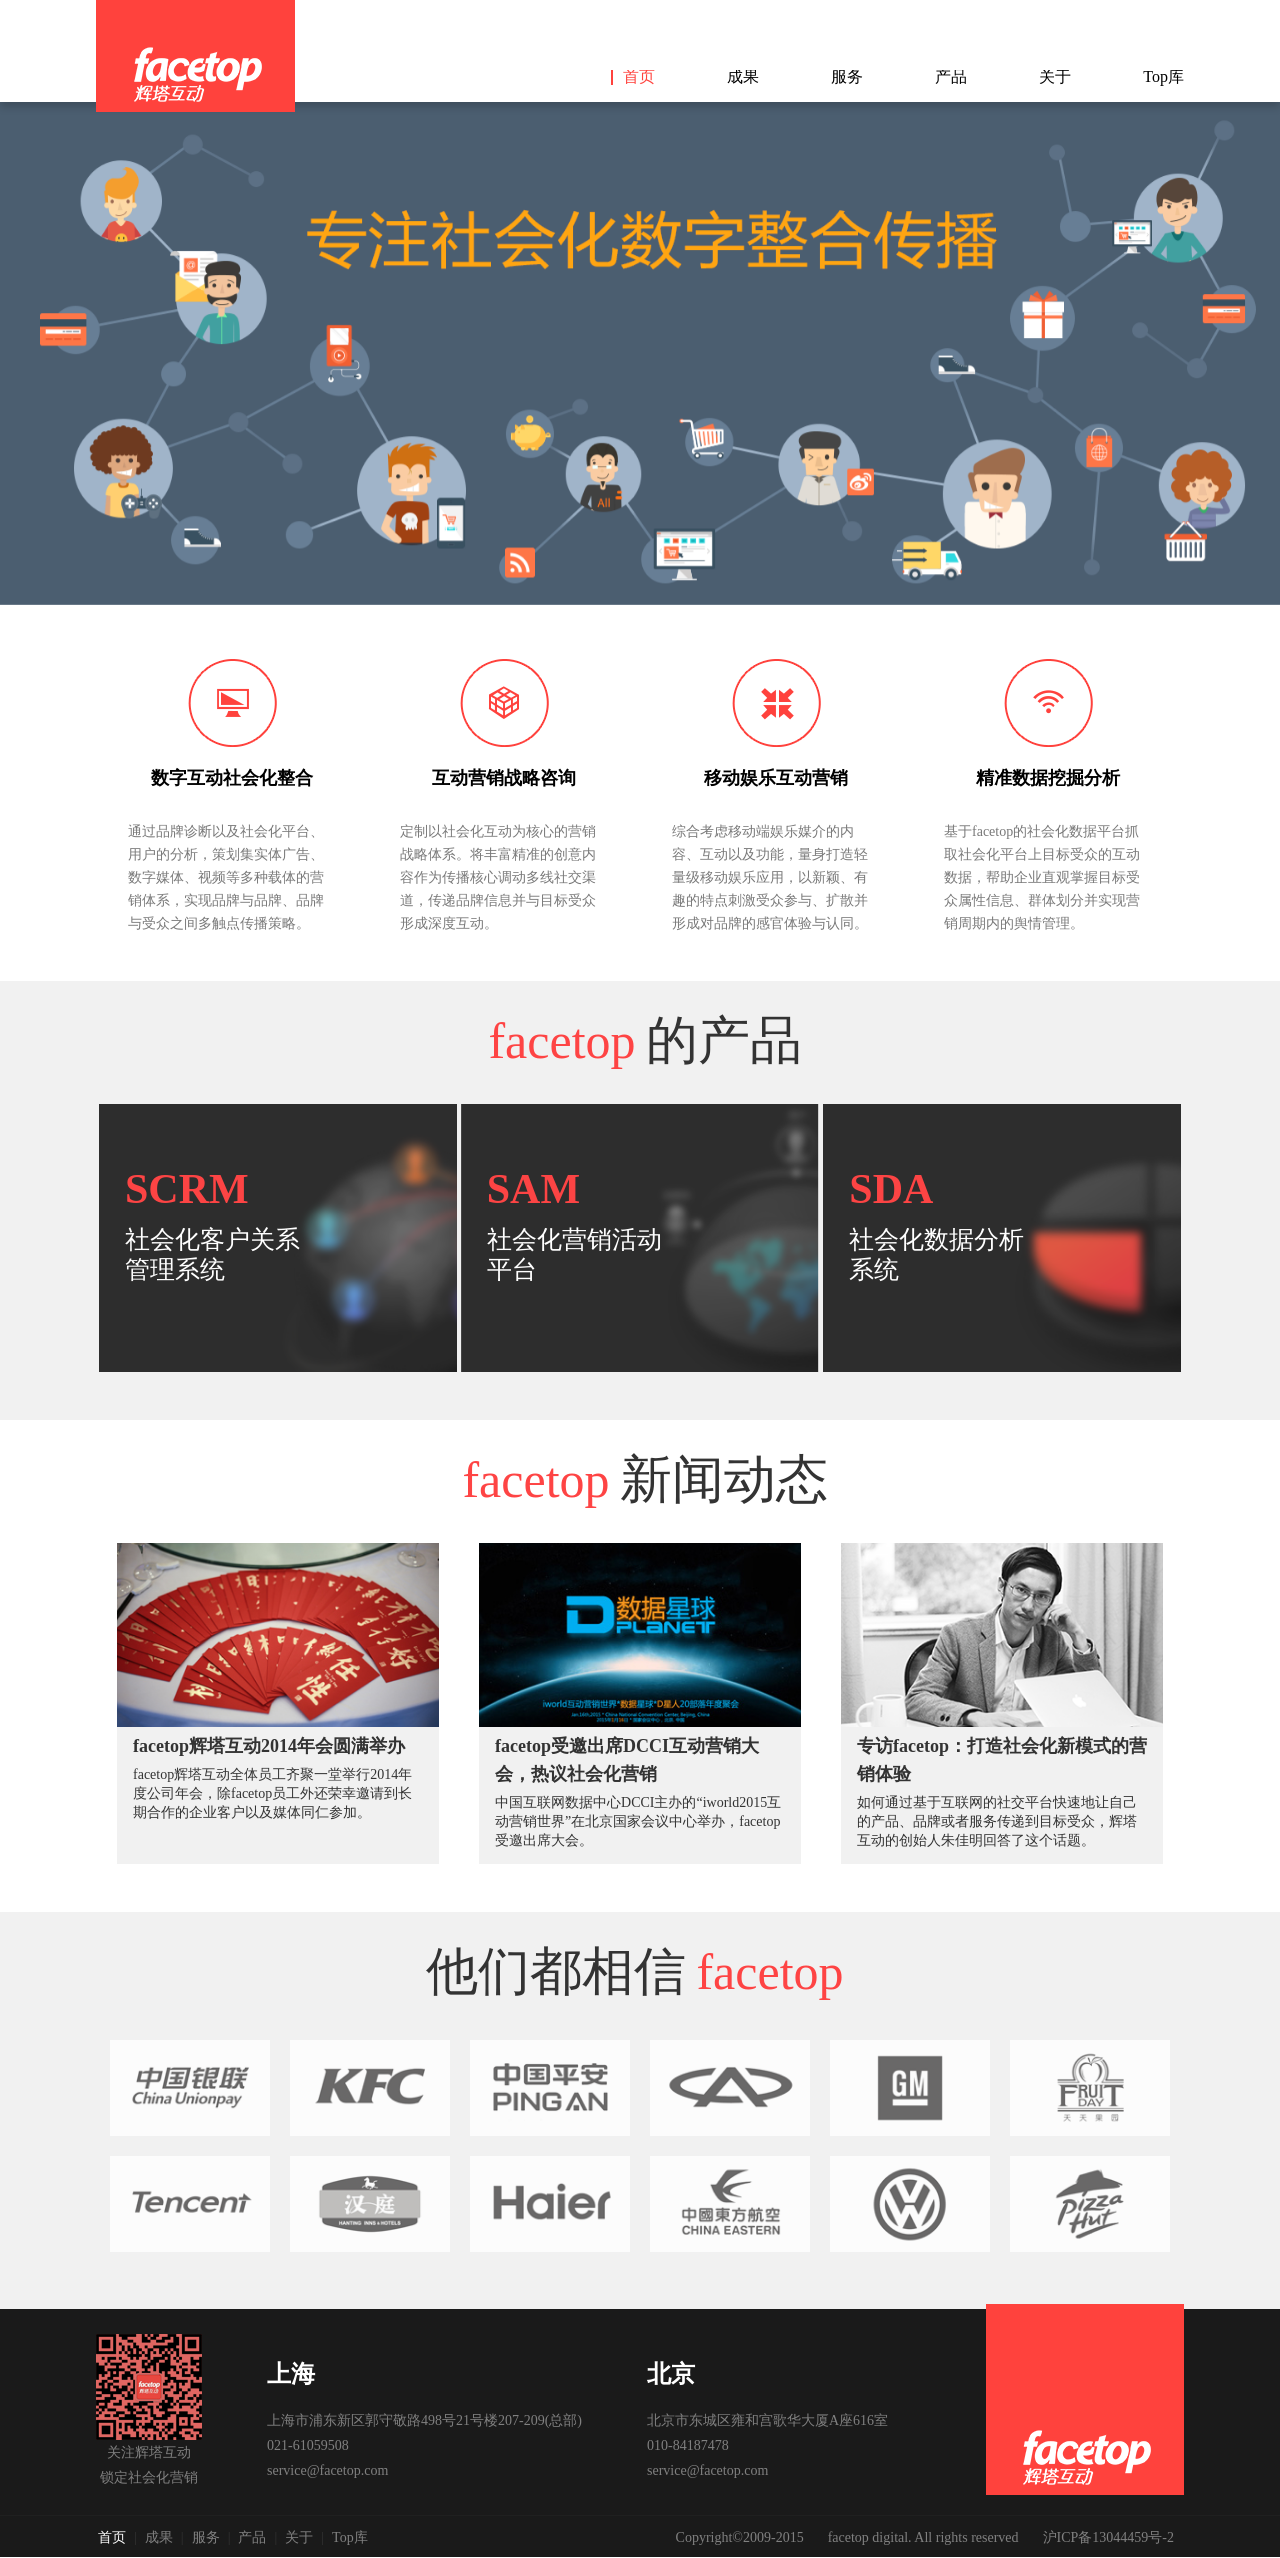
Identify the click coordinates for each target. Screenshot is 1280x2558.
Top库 (1163, 76)
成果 (743, 76)
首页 (639, 76)
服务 (847, 76)
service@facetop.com (327, 2470)
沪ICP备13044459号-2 (1108, 2537)
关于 (1055, 76)
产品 (951, 76)
